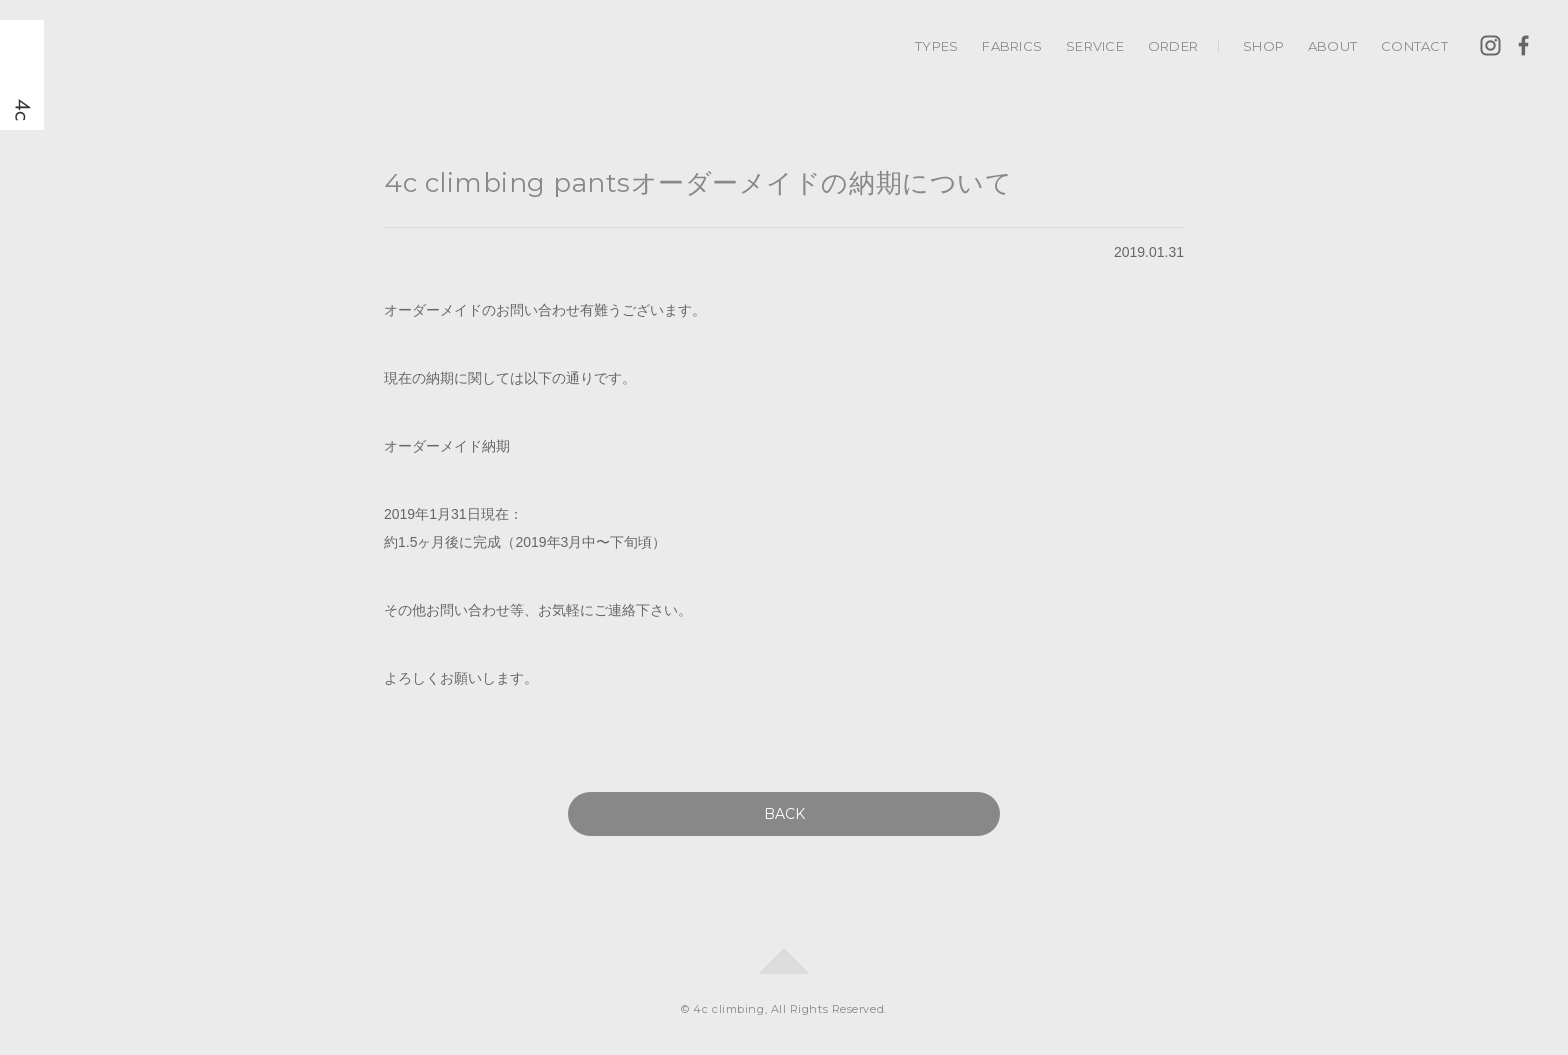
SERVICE (1095, 46)
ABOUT (1332, 46)
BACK (784, 814)
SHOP (1263, 46)
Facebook (1523, 45)
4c (22, 75)
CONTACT (1414, 46)
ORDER (1173, 46)
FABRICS (1012, 46)
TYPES (936, 46)
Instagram (1490, 45)
